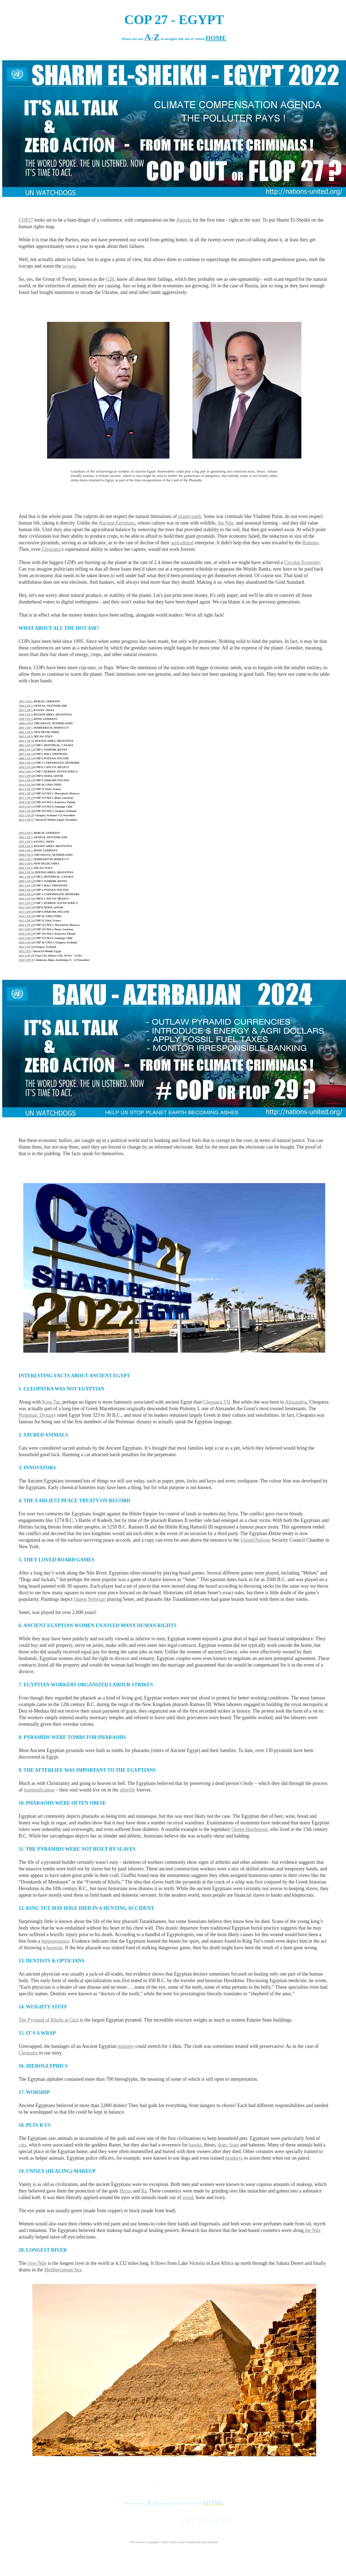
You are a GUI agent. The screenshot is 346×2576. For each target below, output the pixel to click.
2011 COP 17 (26, 771)
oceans (69, 266)
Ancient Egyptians (117, 523)
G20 (110, 279)
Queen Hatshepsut (249, 1829)
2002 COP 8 (26, 732)
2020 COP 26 (26, 810)
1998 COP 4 (26, 714)
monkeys (234, 2158)
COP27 (26, 220)
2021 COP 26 (26, 815)
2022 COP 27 (26, 819)
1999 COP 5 (26, 718)
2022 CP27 (25, 951)
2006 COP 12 (26, 749)
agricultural (182, 542)
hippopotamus (55, 1941)
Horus (125, 2191)
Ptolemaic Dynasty (37, 1415)
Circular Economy (302, 562)
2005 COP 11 (26, 745)
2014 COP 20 (26, 784)
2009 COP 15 (26, 762)
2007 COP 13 (26, 753)
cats (22, 2145)
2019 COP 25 (26, 806)
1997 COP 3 (26, 710)
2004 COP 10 (26, 740)
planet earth (189, 516)
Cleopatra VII (216, 1402)
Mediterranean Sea (62, 2269)
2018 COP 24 (26, 802)
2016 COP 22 (26, 793)
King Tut (51, 1402)
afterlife (127, 1790)
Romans (310, 542)
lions (234, 2145)
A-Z (152, 2502)
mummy (126, 2046)
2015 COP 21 (26, 789)
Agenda (183, 220)
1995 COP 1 (26, 701)
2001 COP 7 (26, 727)
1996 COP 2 (26, 705)
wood (187, 2197)
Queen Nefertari (90, 1599)
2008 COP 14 (26, 758)
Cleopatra (51, 549)
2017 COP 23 (26, 797)
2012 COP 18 (26, 775)
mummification (39, 1790)
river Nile (36, 2263)
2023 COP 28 (26, 955)
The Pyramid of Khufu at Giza (49, 2020)
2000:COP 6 (26, 723)
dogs (222, 2145)
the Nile (225, 523)
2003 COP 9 (26, 736)
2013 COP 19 (26, 780)
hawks (195, 2145)
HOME (216, 37)
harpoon (54, 1947)
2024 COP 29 (26, 959)
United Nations (256, 1540)
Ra (143, 2191)
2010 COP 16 (26, 767)
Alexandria (296, 1402)
